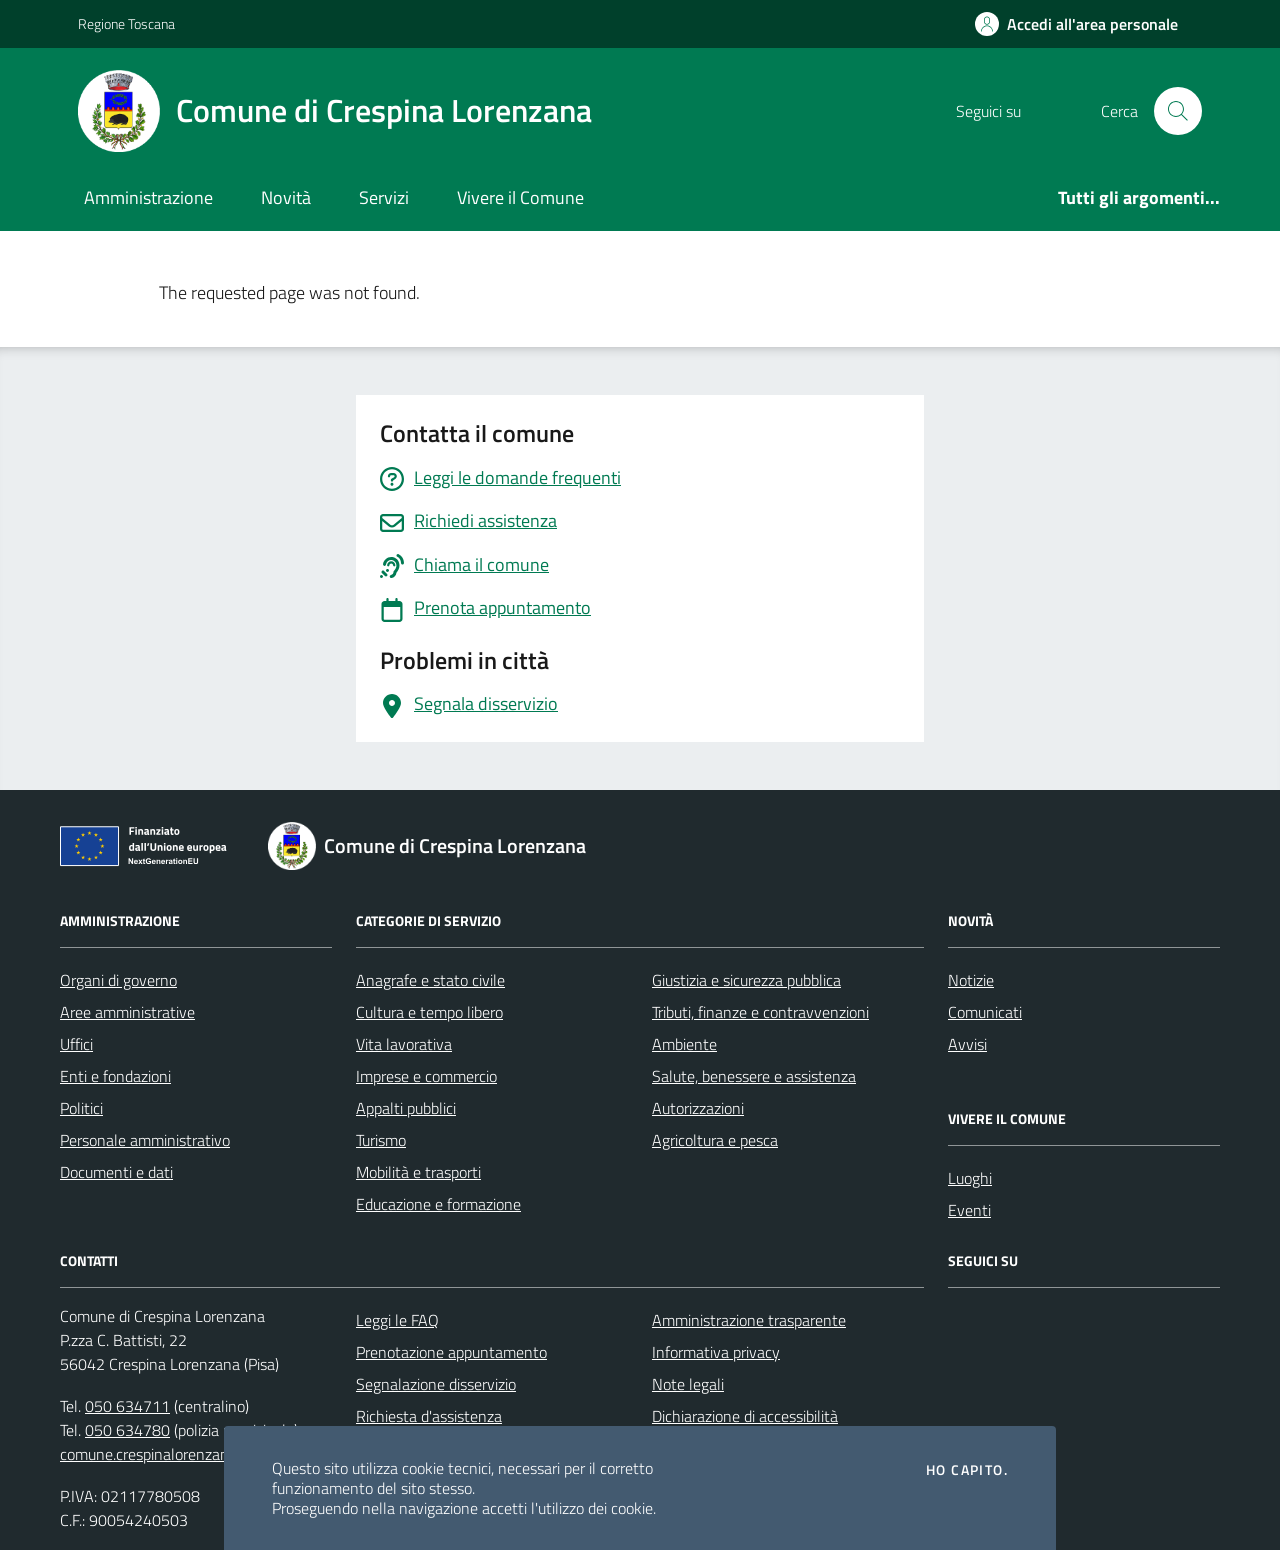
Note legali (688, 1384)
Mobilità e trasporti (418, 1172)
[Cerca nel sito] (1178, 111)
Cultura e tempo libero (429, 1012)
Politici (81, 1108)
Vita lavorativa (404, 1044)
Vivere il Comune (520, 197)
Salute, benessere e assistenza (754, 1076)
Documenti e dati (116, 1172)
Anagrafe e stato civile (430, 980)
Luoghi (970, 1178)
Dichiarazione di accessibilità (745, 1416)
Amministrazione (148, 197)
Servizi (384, 197)
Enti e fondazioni (115, 1076)
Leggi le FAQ (397, 1320)
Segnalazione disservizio (436, 1384)
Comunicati (985, 1012)
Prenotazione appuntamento (451, 1352)
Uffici (76, 1044)
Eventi (969, 1210)
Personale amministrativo (145, 1140)
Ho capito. (967, 1470)
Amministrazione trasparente (749, 1320)
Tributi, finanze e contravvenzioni (760, 1012)
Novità (286, 197)
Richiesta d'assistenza (429, 1416)
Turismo (381, 1140)
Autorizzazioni (698, 1108)
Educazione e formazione (438, 1204)
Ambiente (684, 1044)
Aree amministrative (127, 1012)
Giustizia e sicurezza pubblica (746, 980)
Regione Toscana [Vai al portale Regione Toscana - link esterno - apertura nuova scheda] (126, 23)
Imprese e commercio (426, 1076)
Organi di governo (118, 980)
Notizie (971, 980)
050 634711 (127, 1406)
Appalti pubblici (406, 1108)
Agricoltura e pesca (715, 1140)
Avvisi (967, 1044)
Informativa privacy (716, 1352)
